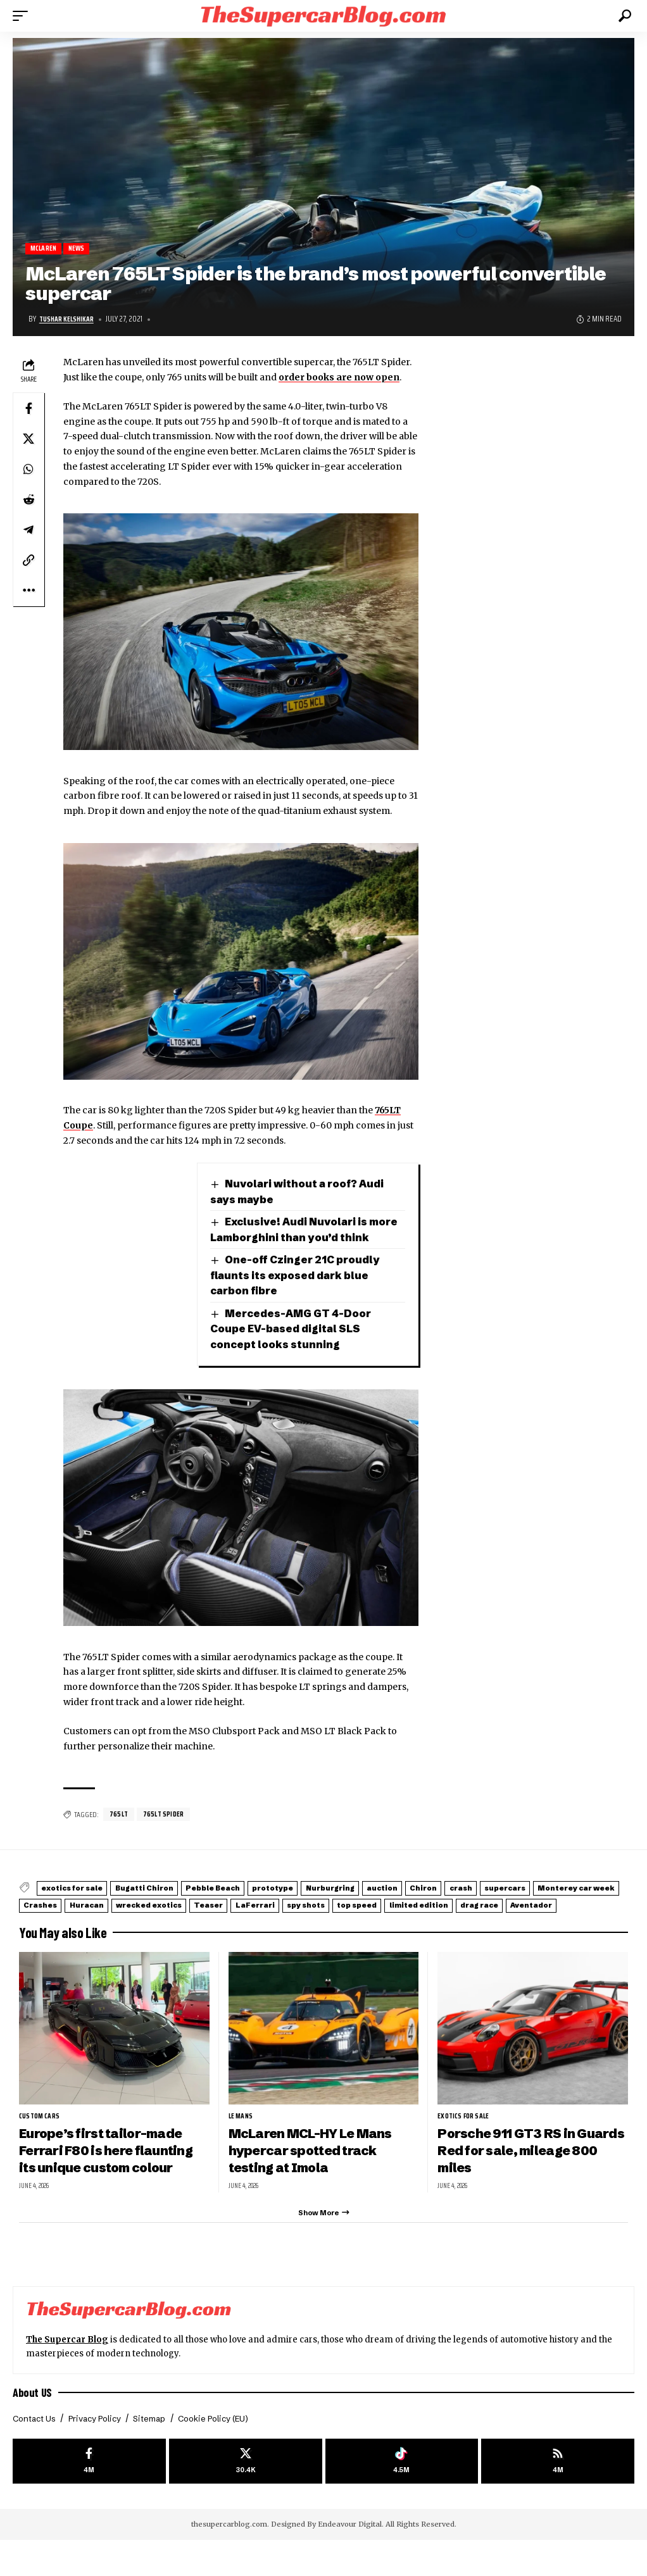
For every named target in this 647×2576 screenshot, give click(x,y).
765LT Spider (168, 1831)
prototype (328, 1905)
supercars (52, 1920)
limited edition (128, 1935)
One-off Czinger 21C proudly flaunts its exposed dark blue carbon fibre (298, 1292)
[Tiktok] (402, 2496)
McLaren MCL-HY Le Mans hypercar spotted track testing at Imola (315, 2179)
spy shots (561, 1920)
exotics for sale (81, 1905)
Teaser (436, 1920)
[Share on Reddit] (28, 500)
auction (467, 1905)
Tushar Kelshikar (69, 320)
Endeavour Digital (350, 2560)
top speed (51, 1935)
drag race (204, 1935)
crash (570, 1905)
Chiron (520, 1905)
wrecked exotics (360, 1920)
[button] (23, 16)
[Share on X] (28, 439)
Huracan (283, 1920)
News (82, 249)
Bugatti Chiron (168, 1905)
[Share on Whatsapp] (28, 469)
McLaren (45, 249)
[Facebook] (89, 2496)
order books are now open (339, 378)
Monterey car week (140, 1920)
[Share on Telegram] (28, 530)
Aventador (271, 1935)
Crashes (223, 1920)
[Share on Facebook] (28, 409)
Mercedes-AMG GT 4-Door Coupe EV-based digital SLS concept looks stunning (293, 1345)
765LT (120, 1831)
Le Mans (241, 2144)
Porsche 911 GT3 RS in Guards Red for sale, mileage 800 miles (511, 2179)
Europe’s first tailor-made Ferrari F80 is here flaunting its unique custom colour (111, 2179)
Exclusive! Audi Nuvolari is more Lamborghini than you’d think (293, 1238)
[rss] (557, 2496)
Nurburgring (400, 1905)
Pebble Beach (252, 1905)
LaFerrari (496, 1920)
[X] (245, 2496)
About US (33, 2424)
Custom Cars (41, 2144)
